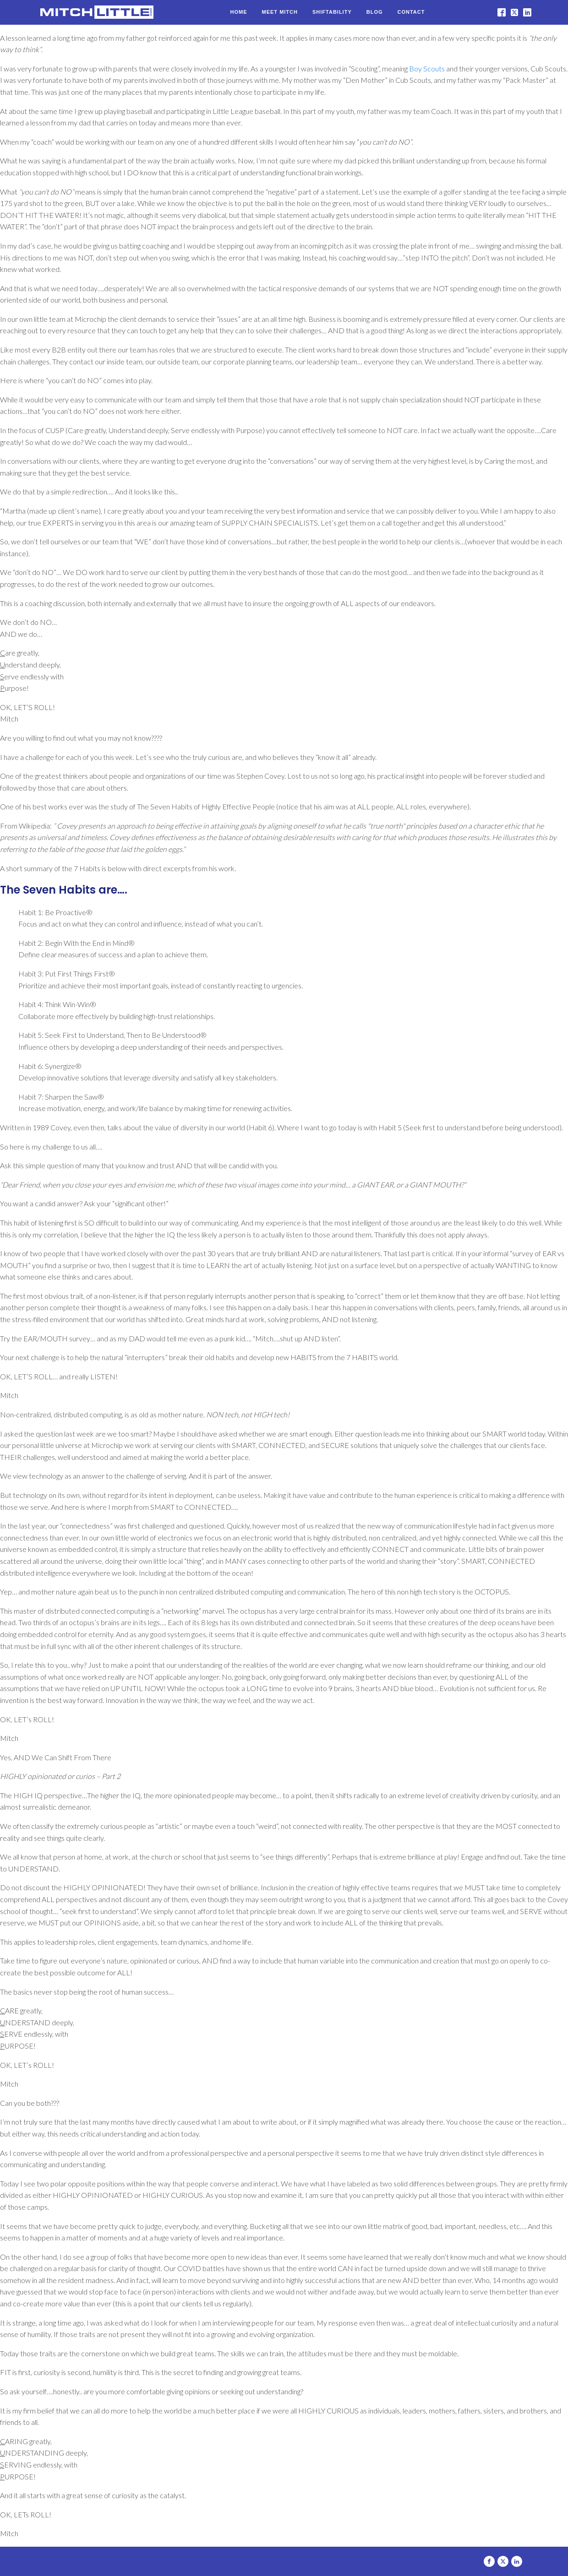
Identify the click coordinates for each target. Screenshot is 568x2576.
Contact (411, 12)
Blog (374, 12)
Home (238, 12)
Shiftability (332, 12)
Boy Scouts (427, 68)
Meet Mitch (280, 12)
